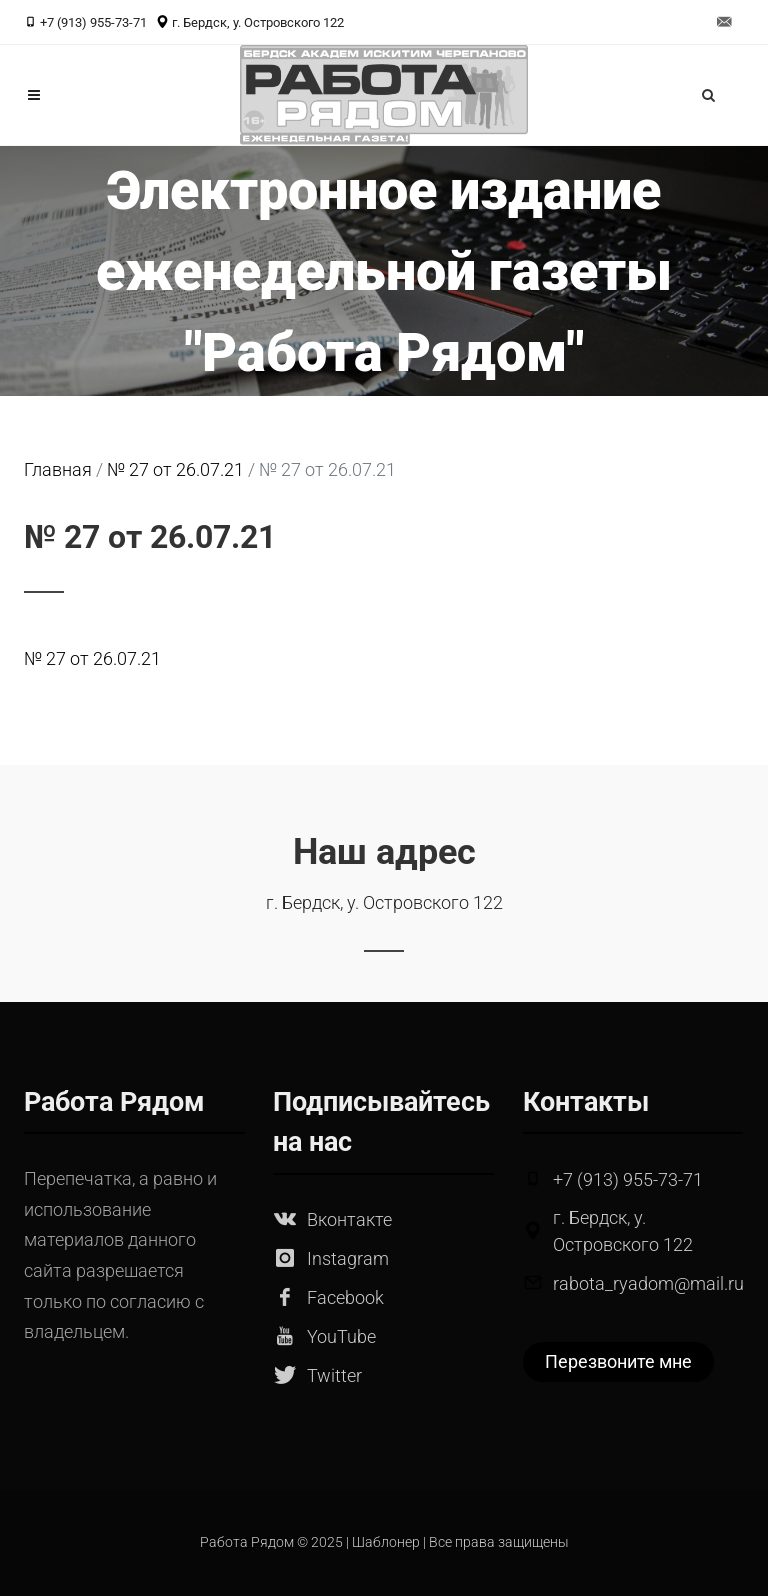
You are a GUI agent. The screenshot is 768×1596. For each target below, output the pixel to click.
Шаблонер (386, 1542)
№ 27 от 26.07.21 (92, 658)
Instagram (348, 1258)
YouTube (341, 1336)
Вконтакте (349, 1219)
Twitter (334, 1375)
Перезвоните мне (618, 1361)
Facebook (345, 1297)
